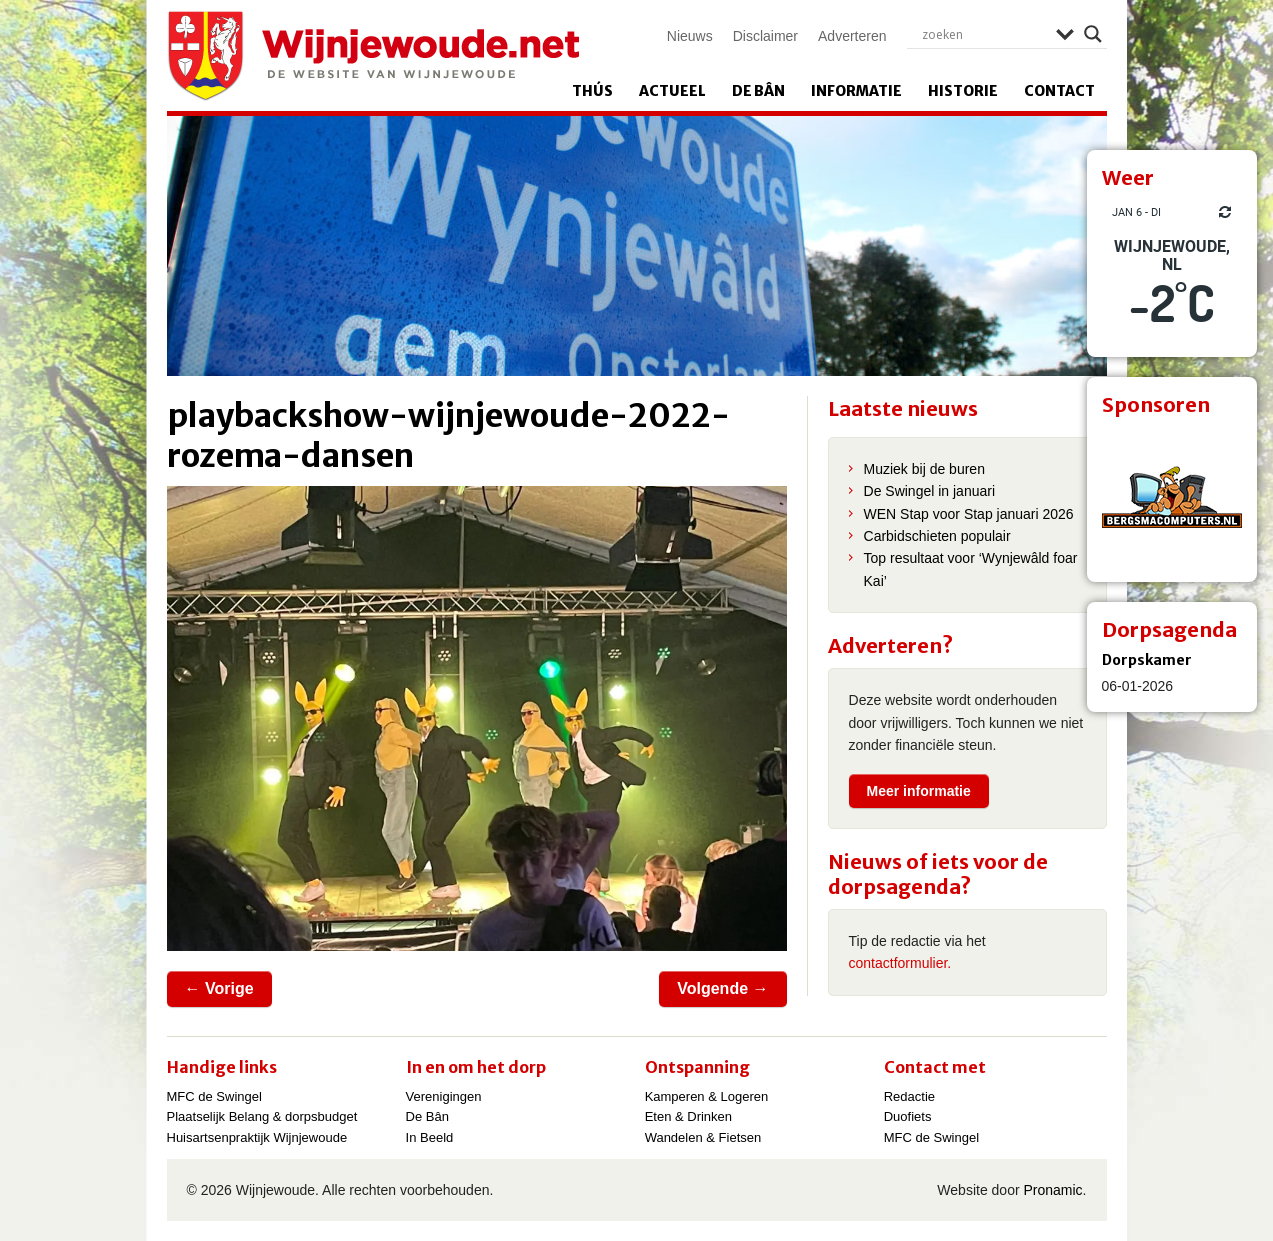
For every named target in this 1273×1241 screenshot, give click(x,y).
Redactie (909, 1096)
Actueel (672, 91)
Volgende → (722, 988)
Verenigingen (444, 1096)
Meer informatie (919, 791)
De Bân (758, 91)
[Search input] (984, 34)
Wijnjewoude (373, 56)
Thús (592, 91)
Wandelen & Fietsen (703, 1137)
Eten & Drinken (688, 1116)
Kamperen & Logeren (707, 1096)
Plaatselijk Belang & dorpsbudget (262, 1116)
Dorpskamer (1147, 660)
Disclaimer (765, 36)
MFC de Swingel (214, 1096)
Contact (1059, 91)
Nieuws (690, 36)
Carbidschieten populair (937, 536)
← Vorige (219, 988)
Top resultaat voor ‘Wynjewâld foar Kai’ (971, 569)
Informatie (856, 91)
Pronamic (1052, 1190)
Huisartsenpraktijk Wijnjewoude (257, 1137)
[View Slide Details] (1172, 497)
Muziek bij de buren (924, 469)
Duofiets (908, 1116)
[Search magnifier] (1093, 34)
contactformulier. (900, 963)
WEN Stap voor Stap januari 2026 (969, 514)
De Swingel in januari (930, 491)
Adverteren (852, 36)
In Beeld (430, 1137)
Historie (963, 91)
